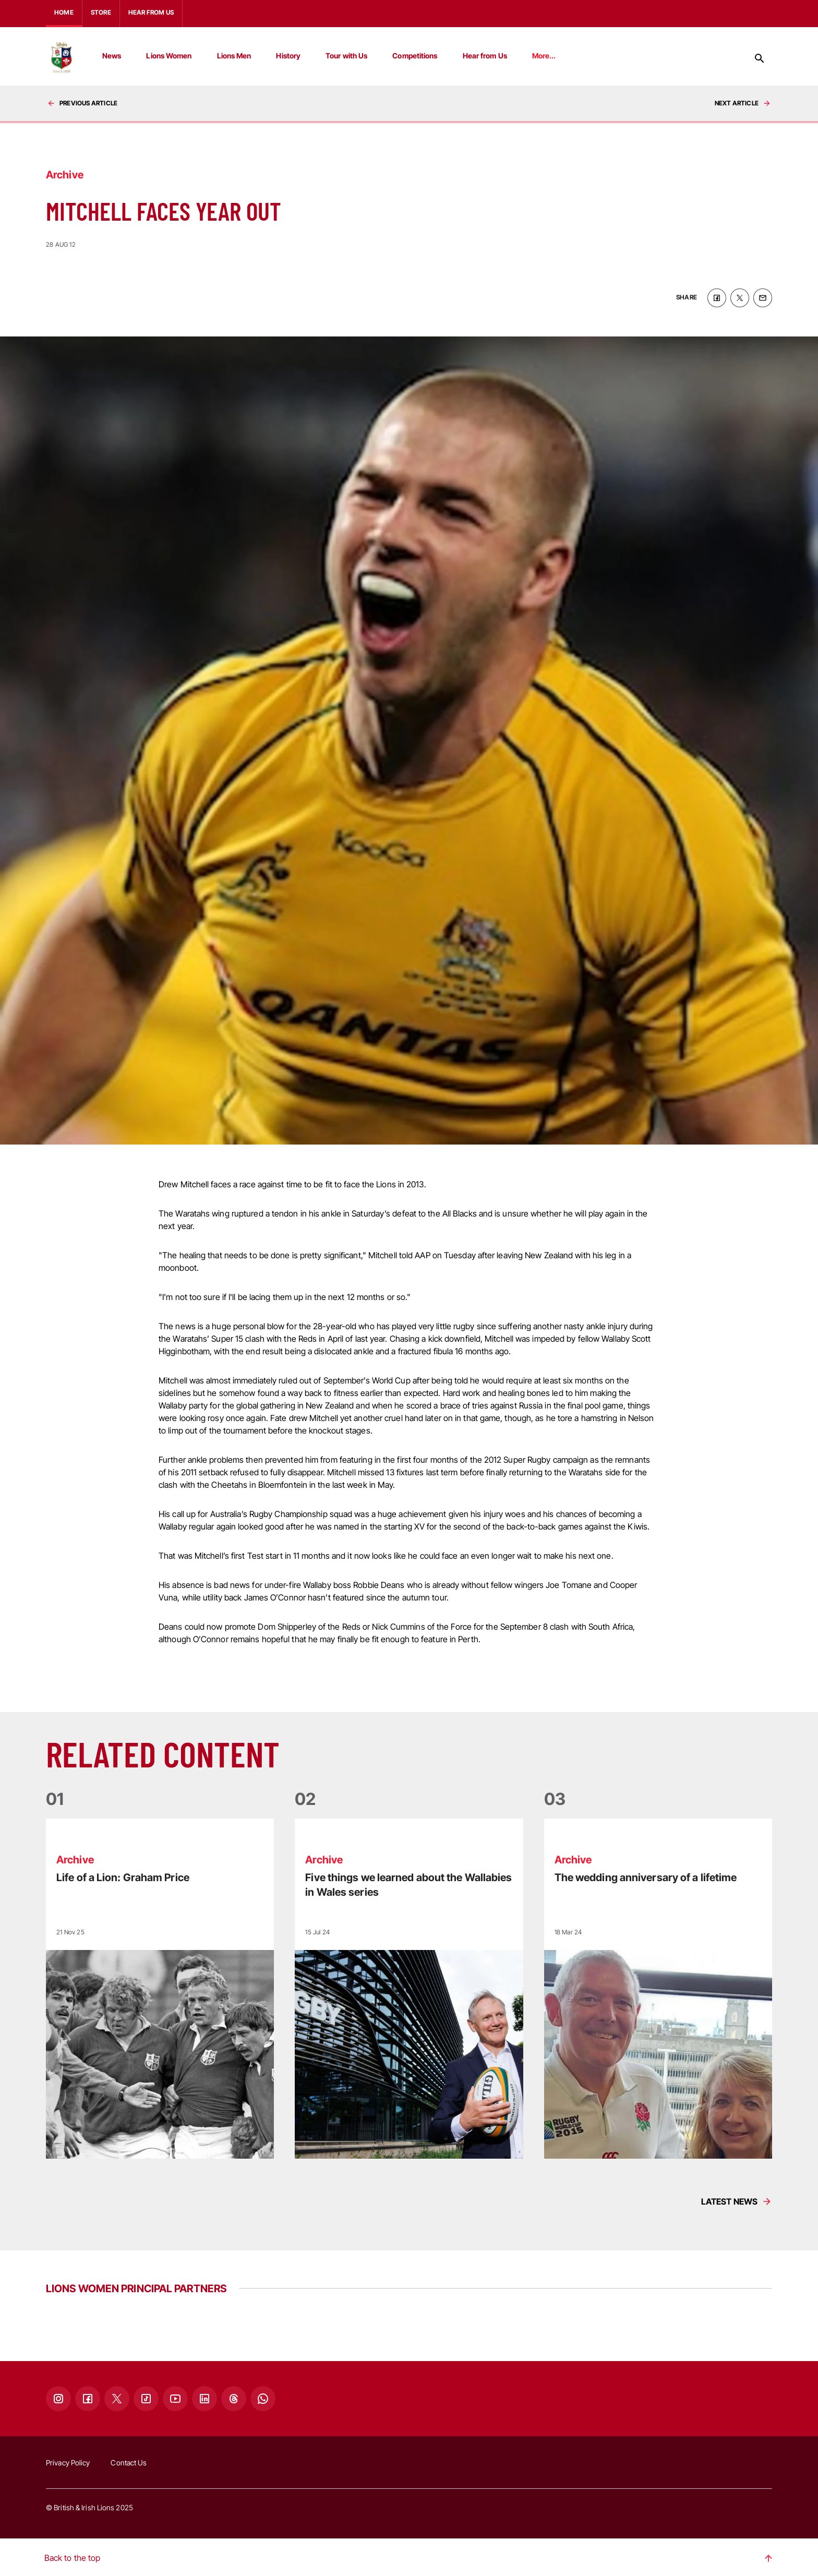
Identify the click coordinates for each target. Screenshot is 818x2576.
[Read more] (160, 1986)
